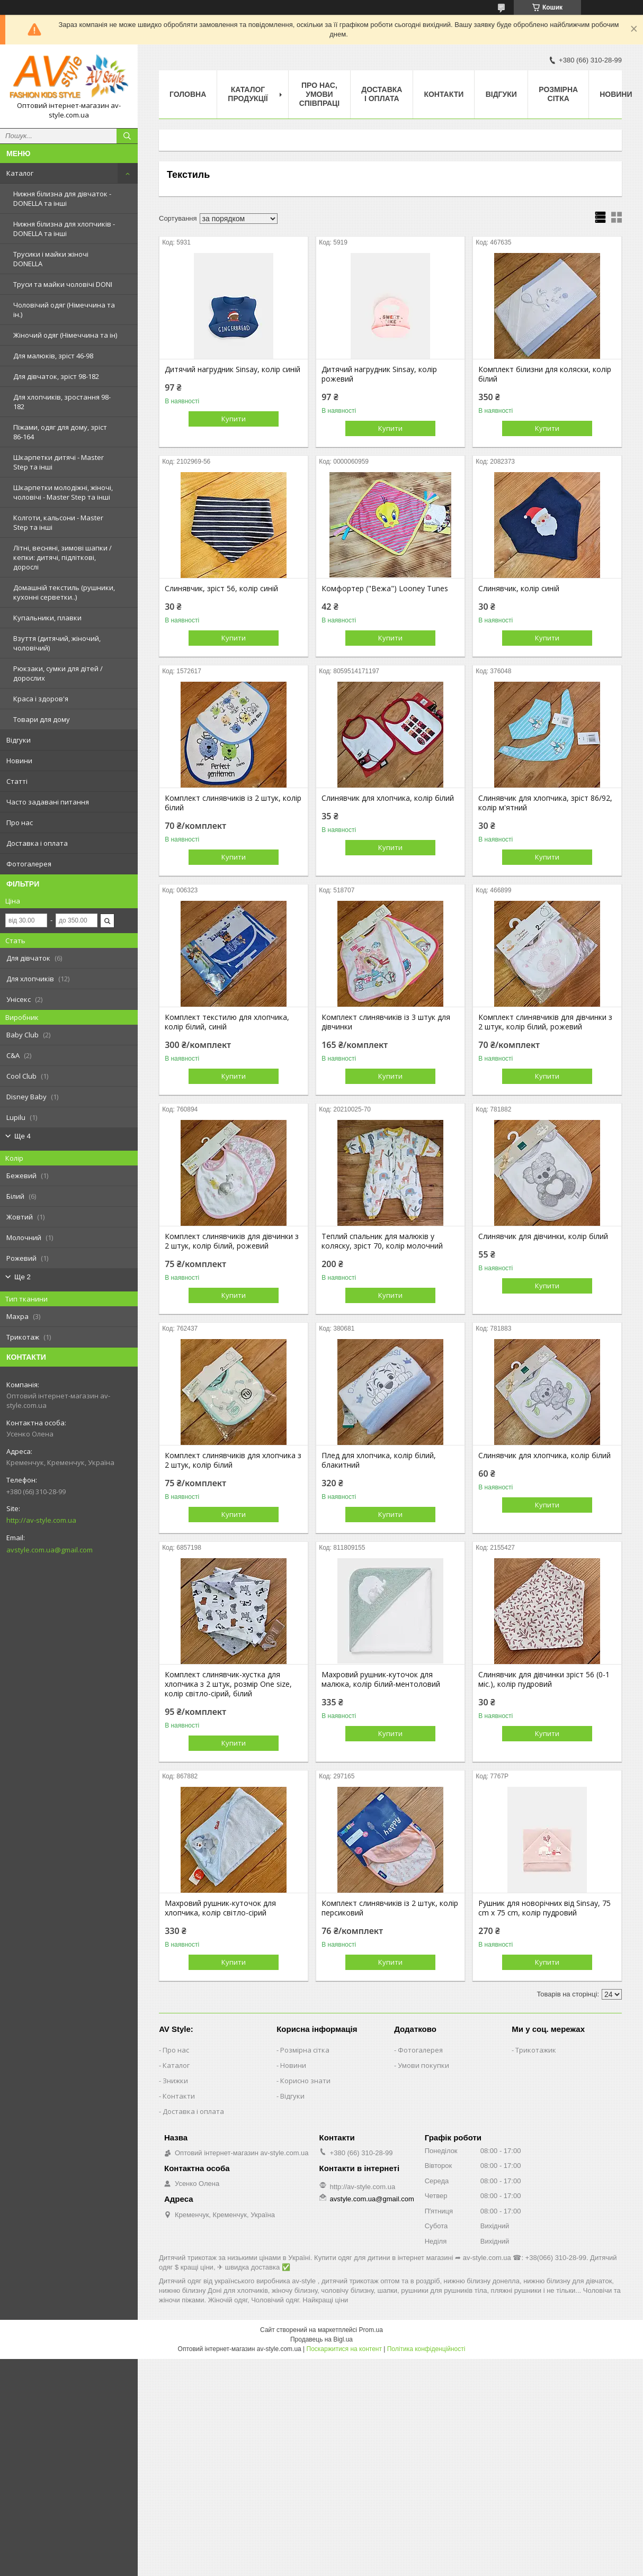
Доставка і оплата (37, 843)
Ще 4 (22, 1136)
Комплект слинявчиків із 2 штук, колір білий (233, 802)
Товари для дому (41, 719)
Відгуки (18, 740)
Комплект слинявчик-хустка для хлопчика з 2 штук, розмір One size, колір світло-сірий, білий (228, 1684)
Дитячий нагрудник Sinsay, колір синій (232, 369)
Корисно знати (305, 2080)
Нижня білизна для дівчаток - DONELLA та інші (62, 198)
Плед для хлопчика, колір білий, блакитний (379, 1460)
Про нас (19, 822)
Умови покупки (423, 2065)
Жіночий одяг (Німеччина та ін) (65, 335)
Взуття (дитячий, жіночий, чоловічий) (57, 643)
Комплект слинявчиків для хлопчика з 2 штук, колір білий (233, 1460)
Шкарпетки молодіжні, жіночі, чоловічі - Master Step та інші (63, 492)
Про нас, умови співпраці (319, 94)
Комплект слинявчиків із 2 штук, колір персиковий (390, 1908)
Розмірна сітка (558, 94)
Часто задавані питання (47, 802)
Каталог (19, 173)
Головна (187, 94)
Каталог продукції (247, 94)
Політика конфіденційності (426, 2349)
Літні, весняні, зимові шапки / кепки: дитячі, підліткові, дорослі (62, 557)
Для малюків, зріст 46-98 (53, 355)
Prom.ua (371, 2330)
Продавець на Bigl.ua (321, 2339)
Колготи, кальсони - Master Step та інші (58, 522)
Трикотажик (535, 2050)
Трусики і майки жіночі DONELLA (50, 258)
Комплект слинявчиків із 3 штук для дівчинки (386, 1022)
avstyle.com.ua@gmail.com (49, 1549)
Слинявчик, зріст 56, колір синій (221, 588)
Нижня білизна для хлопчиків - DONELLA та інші (64, 228)
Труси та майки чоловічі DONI (62, 284)
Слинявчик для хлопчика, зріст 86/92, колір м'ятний (545, 802)
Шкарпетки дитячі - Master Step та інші (58, 462)
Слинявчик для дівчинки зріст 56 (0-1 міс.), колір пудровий (544, 1679)
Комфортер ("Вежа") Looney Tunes (385, 588)
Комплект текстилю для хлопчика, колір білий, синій (227, 1022)
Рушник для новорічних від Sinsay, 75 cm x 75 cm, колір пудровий (544, 1908)
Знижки (175, 2080)
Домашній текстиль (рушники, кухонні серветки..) (64, 592)
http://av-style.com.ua (41, 1520)
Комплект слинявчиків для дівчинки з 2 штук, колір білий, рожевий (545, 1022)
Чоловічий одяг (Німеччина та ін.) (64, 309)
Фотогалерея (28, 864)
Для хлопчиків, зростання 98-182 (62, 401)
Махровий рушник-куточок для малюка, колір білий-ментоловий (381, 1679)
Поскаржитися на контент (344, 2349)
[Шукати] (127, 136)
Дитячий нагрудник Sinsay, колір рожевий (379, 374)
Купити (233, 418)
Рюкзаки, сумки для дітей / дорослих (58, 673)
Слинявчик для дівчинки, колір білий (543, 1236)
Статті (17, 781)
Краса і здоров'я (40, 698)
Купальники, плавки (47, 617)
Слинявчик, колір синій (518, 588)
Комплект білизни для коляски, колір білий (544, 374)
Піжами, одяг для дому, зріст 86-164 (60, 431)
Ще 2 (22, 1277)
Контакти (443, 94)
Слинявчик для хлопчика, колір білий (388, 798)
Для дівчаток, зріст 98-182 (56, 376)
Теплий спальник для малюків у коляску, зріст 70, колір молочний (382, 1241)
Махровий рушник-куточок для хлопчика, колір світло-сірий (220, 1908)
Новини (19, 760)
